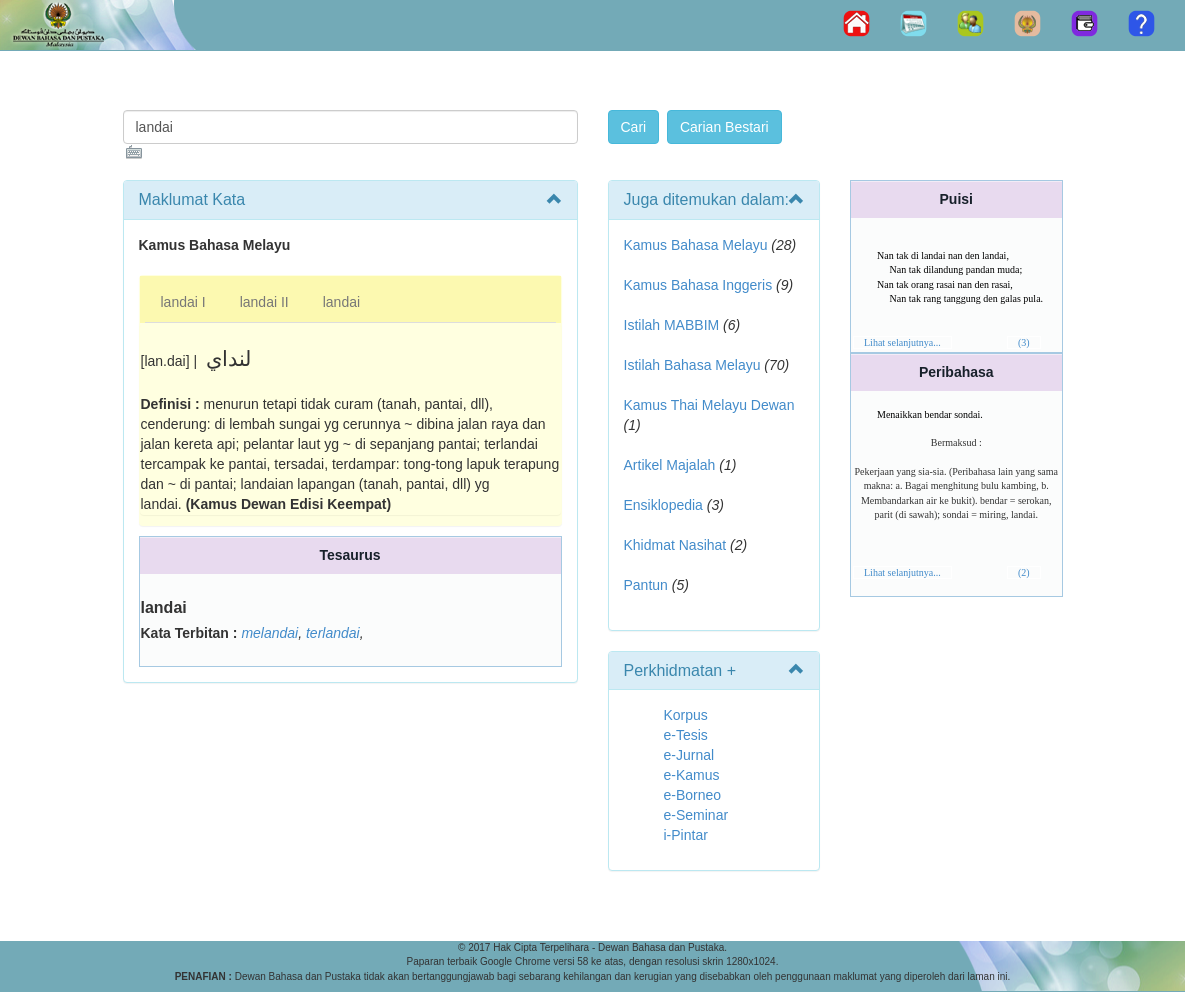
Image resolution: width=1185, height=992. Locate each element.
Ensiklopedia (663, 505)
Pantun (646, 585)
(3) (1024, 342)
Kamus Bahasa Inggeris (698, 285)
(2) (1024, 572)
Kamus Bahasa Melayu (698, 245)
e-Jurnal (689, 755)
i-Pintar (686, 835)
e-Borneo (693, 795)
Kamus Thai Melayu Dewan (709, 405)
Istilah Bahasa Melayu (692, 365)
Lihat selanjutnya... (902, 342)
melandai (269, 633)
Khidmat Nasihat (675, 545)
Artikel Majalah (670, 465)
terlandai (333, 633)
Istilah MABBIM (672, 325)
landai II (264, 302)
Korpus (686, 715)
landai (341, 302)
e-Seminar (696, 815)
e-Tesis (686, 735)
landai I (183, 302)
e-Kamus (692, 775)
